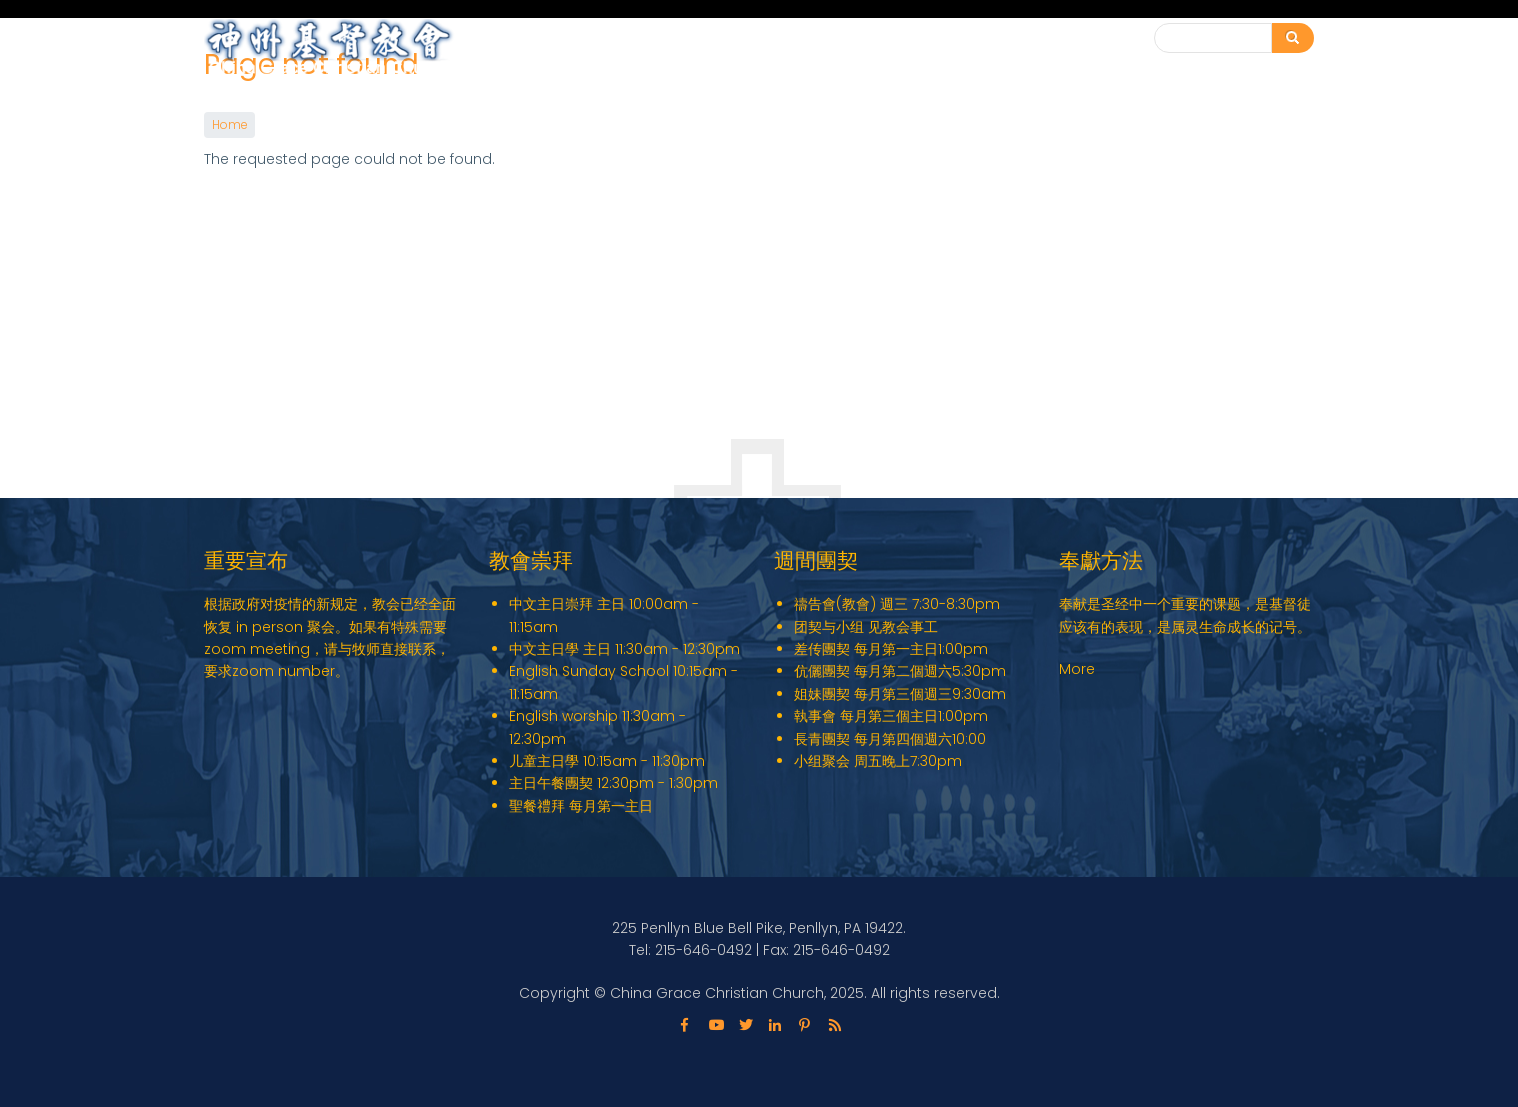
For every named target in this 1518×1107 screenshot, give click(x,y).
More (1077, 669)
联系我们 (1084, 38)
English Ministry (669, 49)
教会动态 (994, 49)
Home (229, 125)
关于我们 (794, 49)
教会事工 (894, 49)
